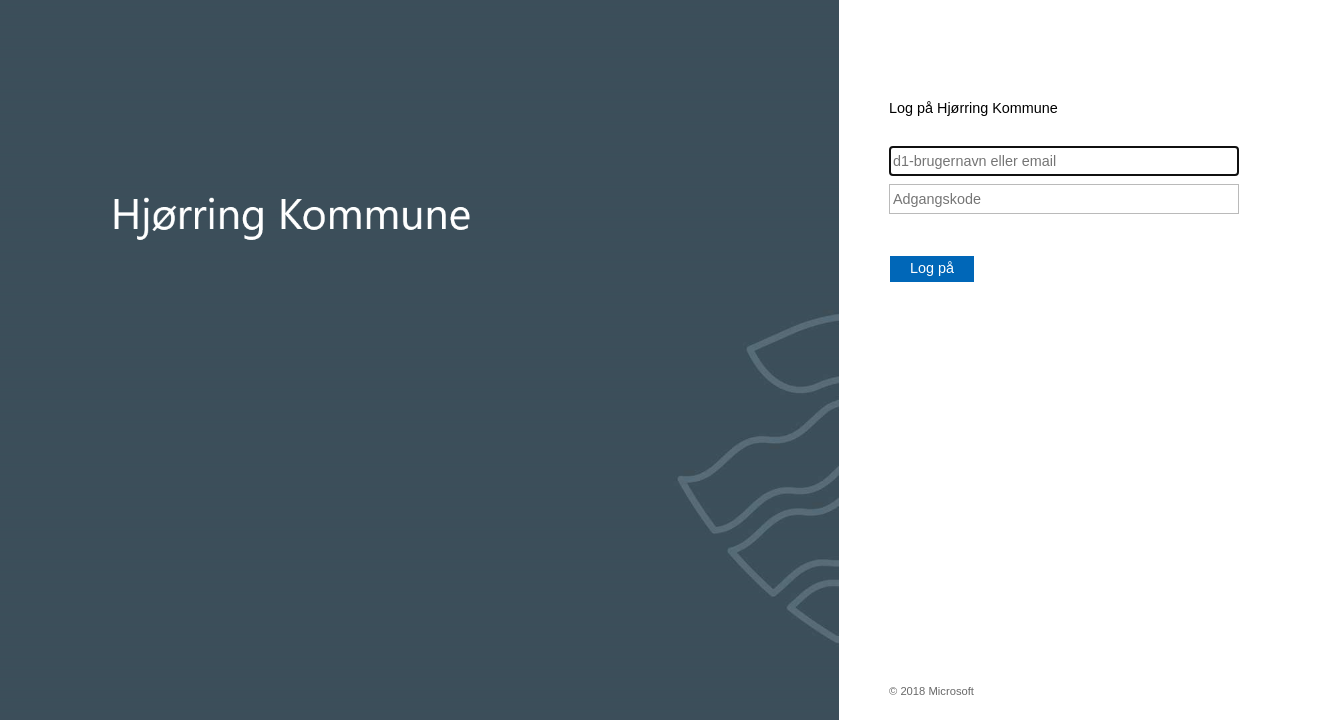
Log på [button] (932, 268)
